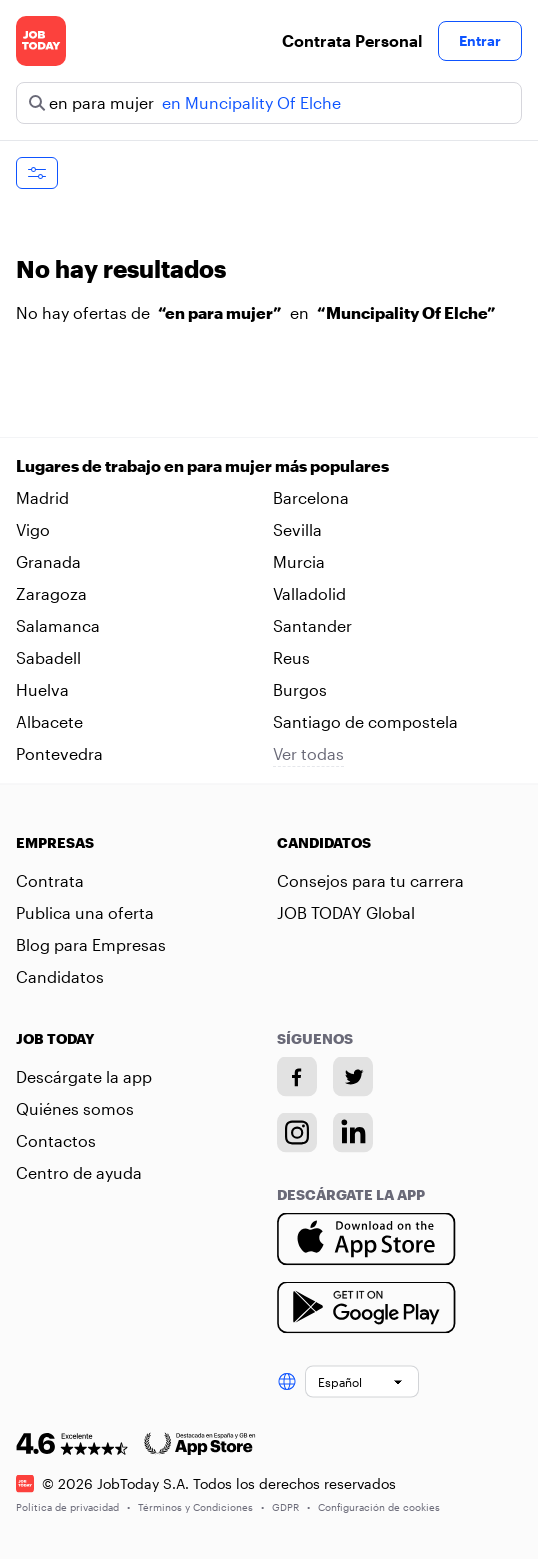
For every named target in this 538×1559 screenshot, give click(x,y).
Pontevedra (59, 753)
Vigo (33, 529)
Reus (291, 657)
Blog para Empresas (91, 944)
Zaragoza (51, 593)
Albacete (49, 721)
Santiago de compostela (365, 721)
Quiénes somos (75, 1108)
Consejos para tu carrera (370, 880)
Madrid (42, 497)
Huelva (42, 689)
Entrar (480, 40)
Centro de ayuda (79, 1172)
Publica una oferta (85, 912)
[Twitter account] (353, 1077)
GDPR (291, 1506)
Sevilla (297, 529)
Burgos (300, 689)
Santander (312, 625)
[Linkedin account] (353, 1133)
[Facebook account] (297, 1077)
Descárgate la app (84, 1076)
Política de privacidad (73, 1506)
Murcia (299, 561)
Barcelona (311, 497)
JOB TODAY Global (346, 912)
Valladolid (309, 593)
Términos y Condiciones (201, 1506)
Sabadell (48, 657)
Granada (48, 561)
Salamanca (58, 625)
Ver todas (308, 753)
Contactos (56, 1140)
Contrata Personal (352, 40)
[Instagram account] (297, 1133)
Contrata (50, 880)
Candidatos (60, 976)
